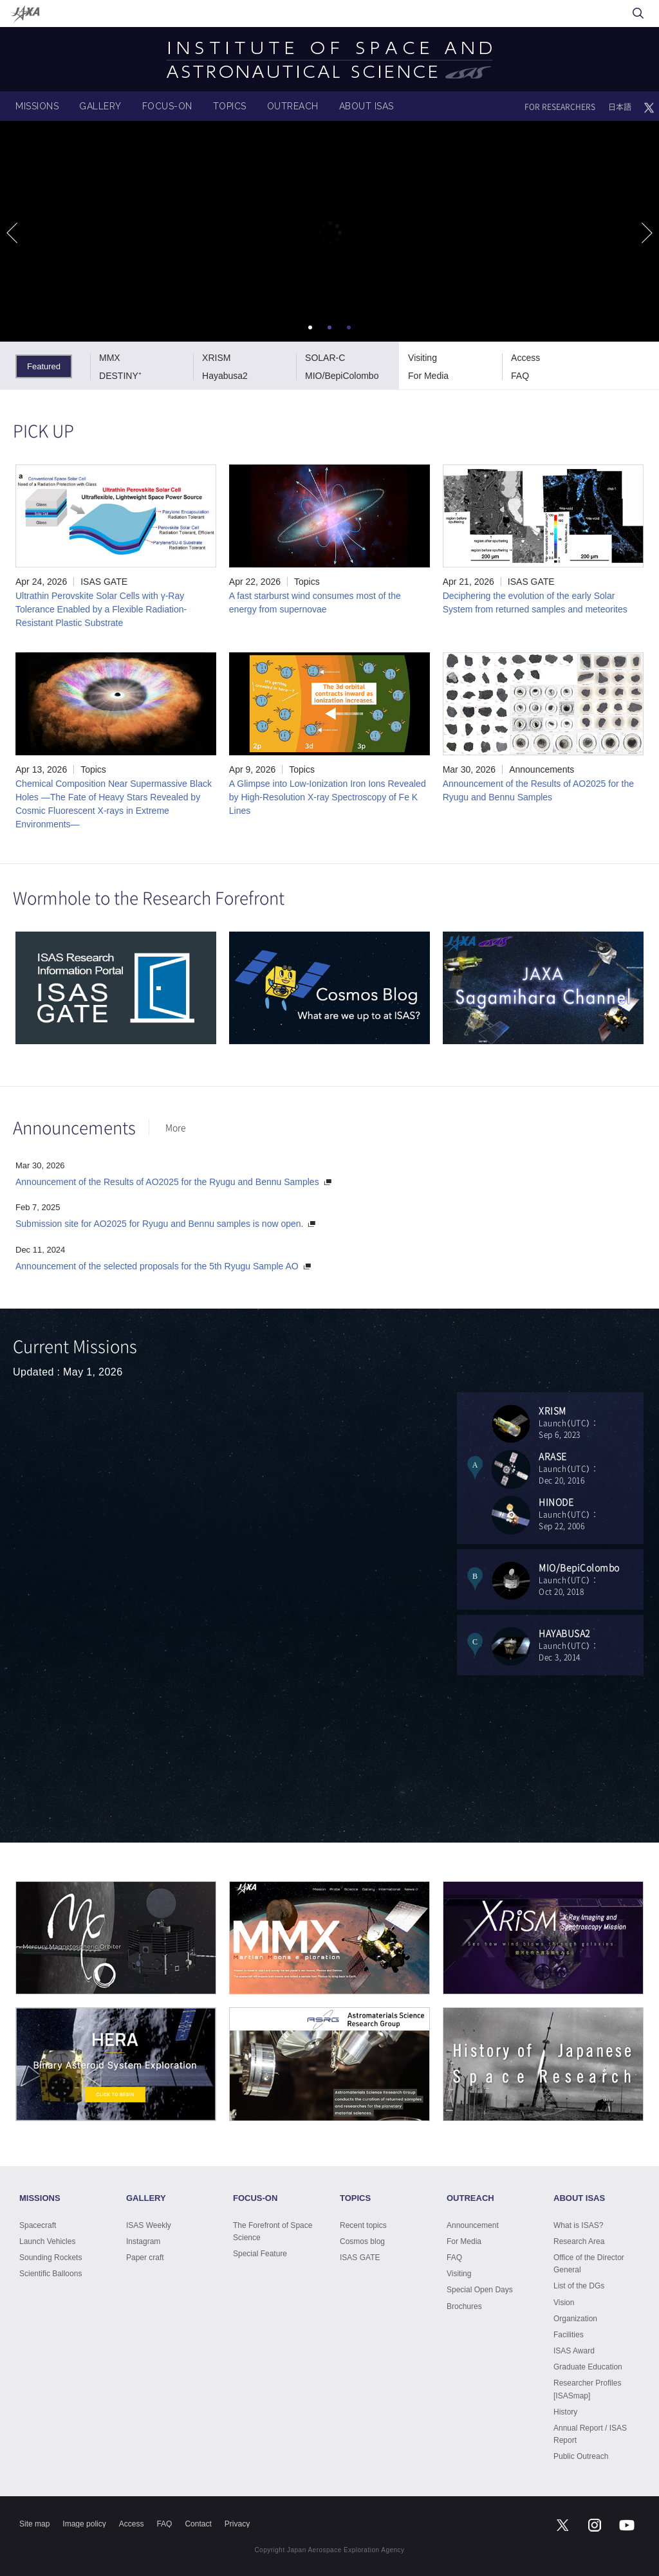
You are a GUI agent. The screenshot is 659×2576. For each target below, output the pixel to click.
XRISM (216, 358)
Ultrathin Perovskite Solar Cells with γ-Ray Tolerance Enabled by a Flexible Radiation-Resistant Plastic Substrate (101, 609)
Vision (563, 2302)
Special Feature (260, 2253)
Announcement (473, 2225)
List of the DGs (578, 2285)
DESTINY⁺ (120, 376)
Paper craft (145, 2257)
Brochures (464, 2306)
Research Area (578, 2241)
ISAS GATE (103, 581)
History (565, 2411)
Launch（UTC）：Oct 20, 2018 (591, 1579)
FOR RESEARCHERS (559, 107)
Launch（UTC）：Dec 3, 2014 (591, 1644)
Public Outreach (580, 2456)
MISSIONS (37, 106)
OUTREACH (293, 106)
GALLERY (100, 106)
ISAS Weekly (148, 2225)
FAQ (520, 376)
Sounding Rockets (50, 2257)
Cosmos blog (362, 2241)
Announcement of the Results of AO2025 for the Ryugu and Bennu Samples (167, 1182)
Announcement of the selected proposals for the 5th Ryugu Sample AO (157, 1266)
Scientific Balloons (50, 2273)
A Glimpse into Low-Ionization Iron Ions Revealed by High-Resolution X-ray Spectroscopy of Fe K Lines (327, 797)
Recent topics (363, 2225)
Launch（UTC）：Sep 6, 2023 (591, 1422)
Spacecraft (37, 2225)
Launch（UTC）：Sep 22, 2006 (591, 1513)
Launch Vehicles (47, 2241)
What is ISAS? (578, 2225)
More (175, 1127)
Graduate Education (587, 2366)
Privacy (237, 2523)
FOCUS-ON (167, 106)
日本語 (619, 107)
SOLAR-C (325, 358)
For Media (428, 376)
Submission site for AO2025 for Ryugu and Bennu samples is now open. (159, 1224)
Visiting (422, 358)
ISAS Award (574, 2350)
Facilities (568, 2334)
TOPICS (229, 106)
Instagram (143, 2241)
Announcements (541, 769)
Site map (34, 2523)
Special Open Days (480, 2289)
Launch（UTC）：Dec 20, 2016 (591, 1467)
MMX (109, 358)
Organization (575, 2318)
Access (525, 358)
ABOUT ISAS (366, 106)
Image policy (84, 2523)
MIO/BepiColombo (341, 376)
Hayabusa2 (225, 376)
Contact (198, 2523)
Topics (307, 581)
